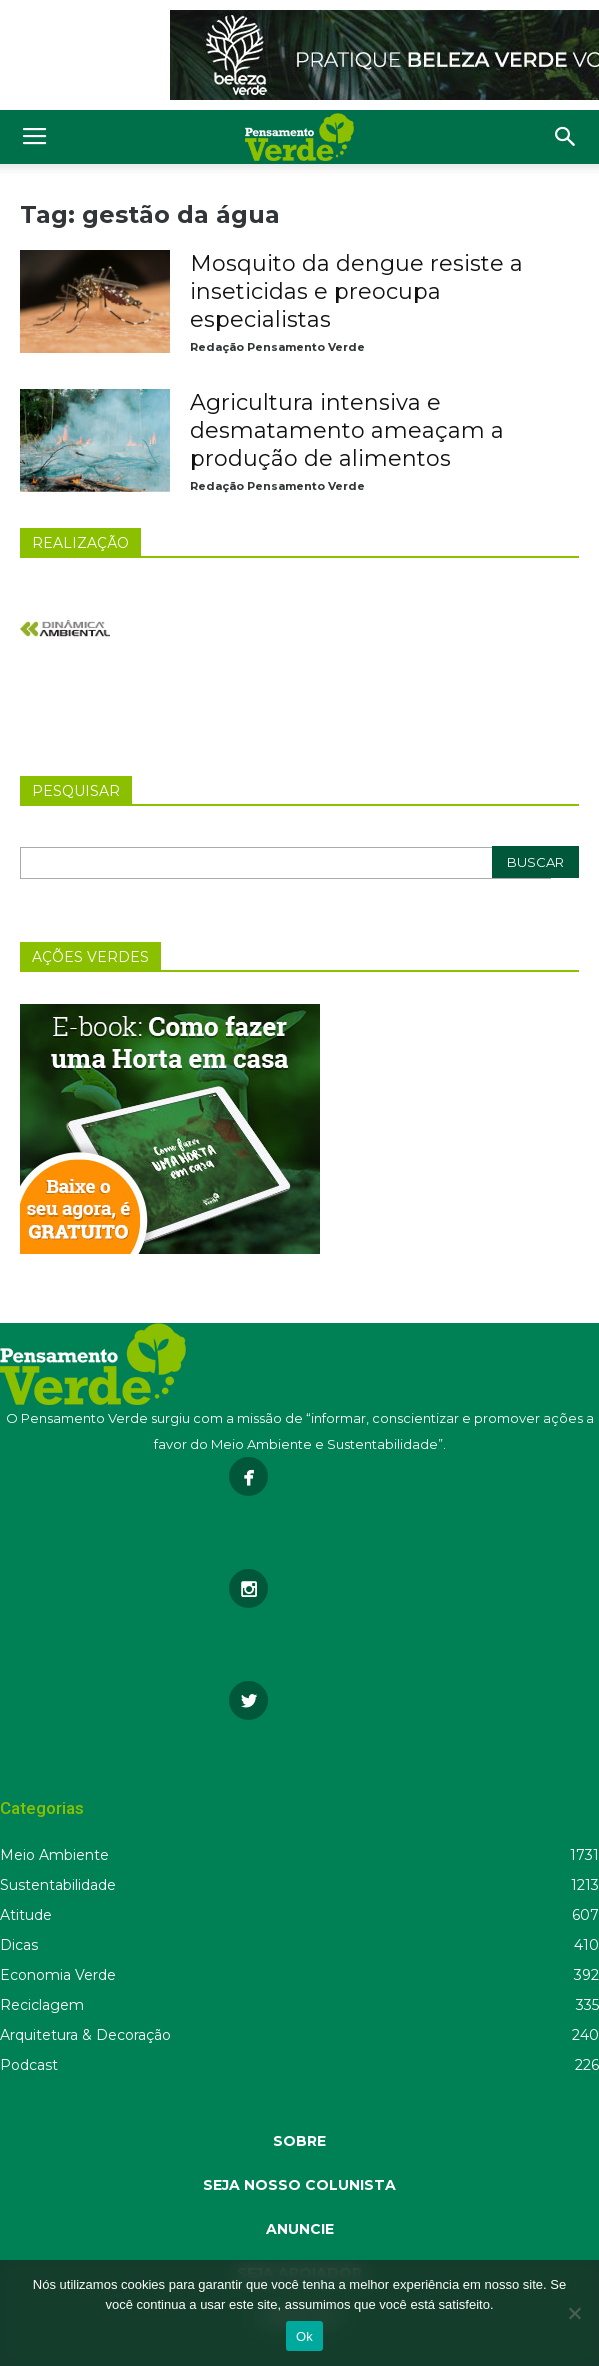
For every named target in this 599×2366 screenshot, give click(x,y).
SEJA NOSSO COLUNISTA (299, 2185)
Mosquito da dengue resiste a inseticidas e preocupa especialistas (356, 291)
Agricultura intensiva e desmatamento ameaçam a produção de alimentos (347, 430)
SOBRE (299, 2141)
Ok (304, 2336)
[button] (566, 137)
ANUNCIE (300, 2229)
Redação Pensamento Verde (277, 347)
